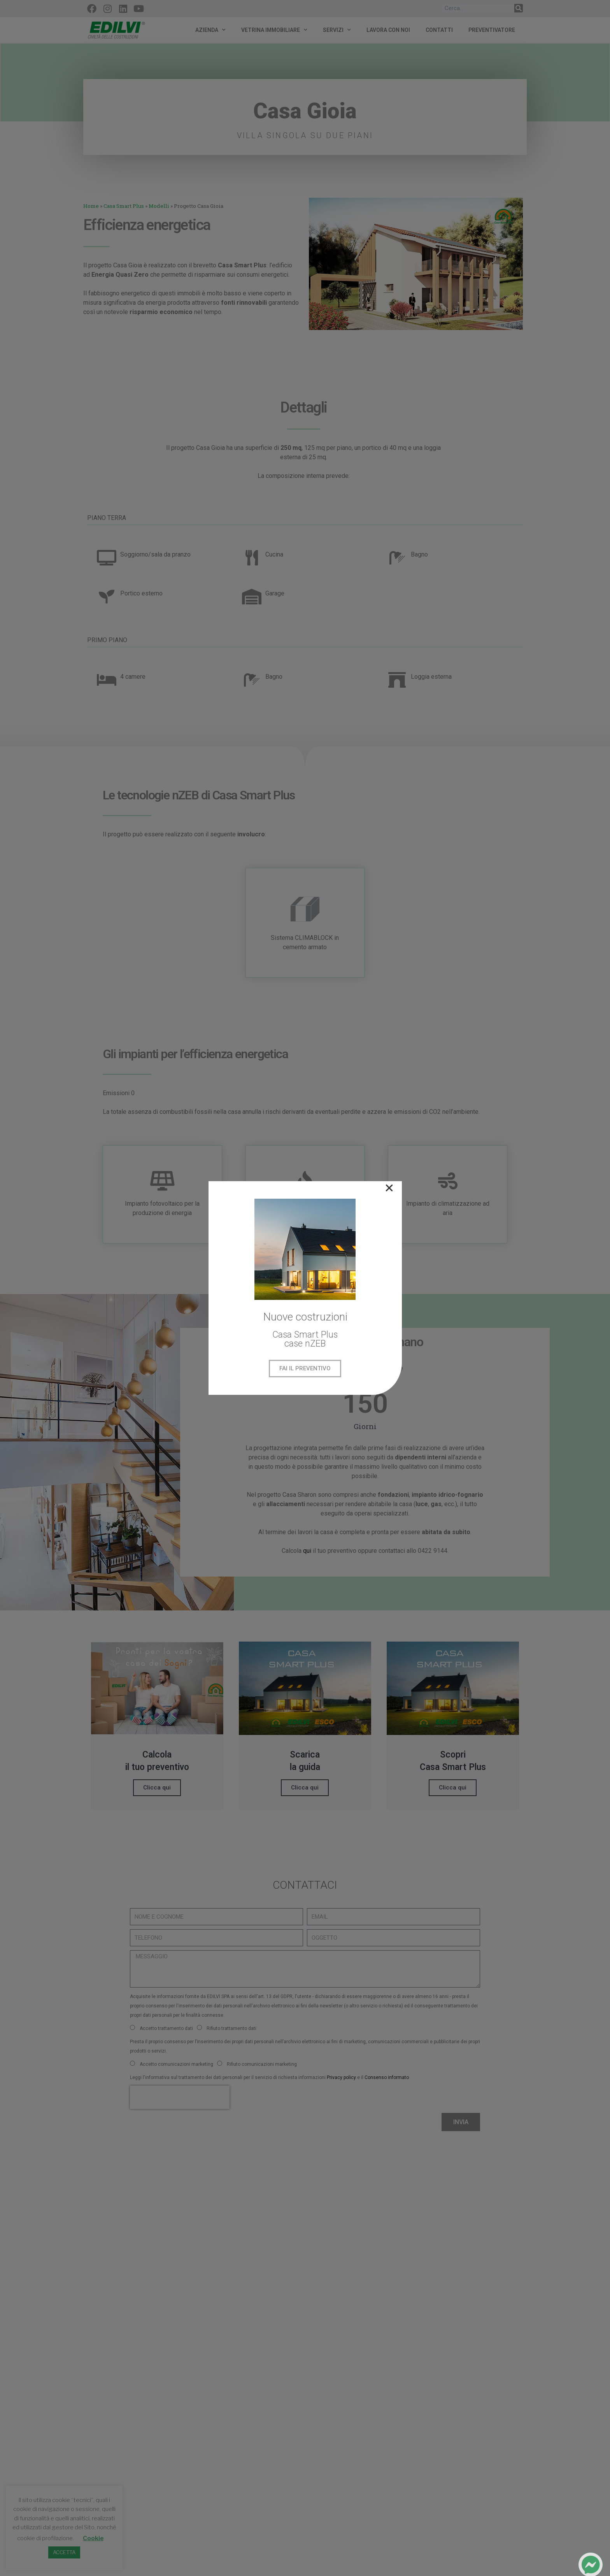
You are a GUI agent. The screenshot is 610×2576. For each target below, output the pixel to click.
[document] (305, 1288)
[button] (389, 1188)
